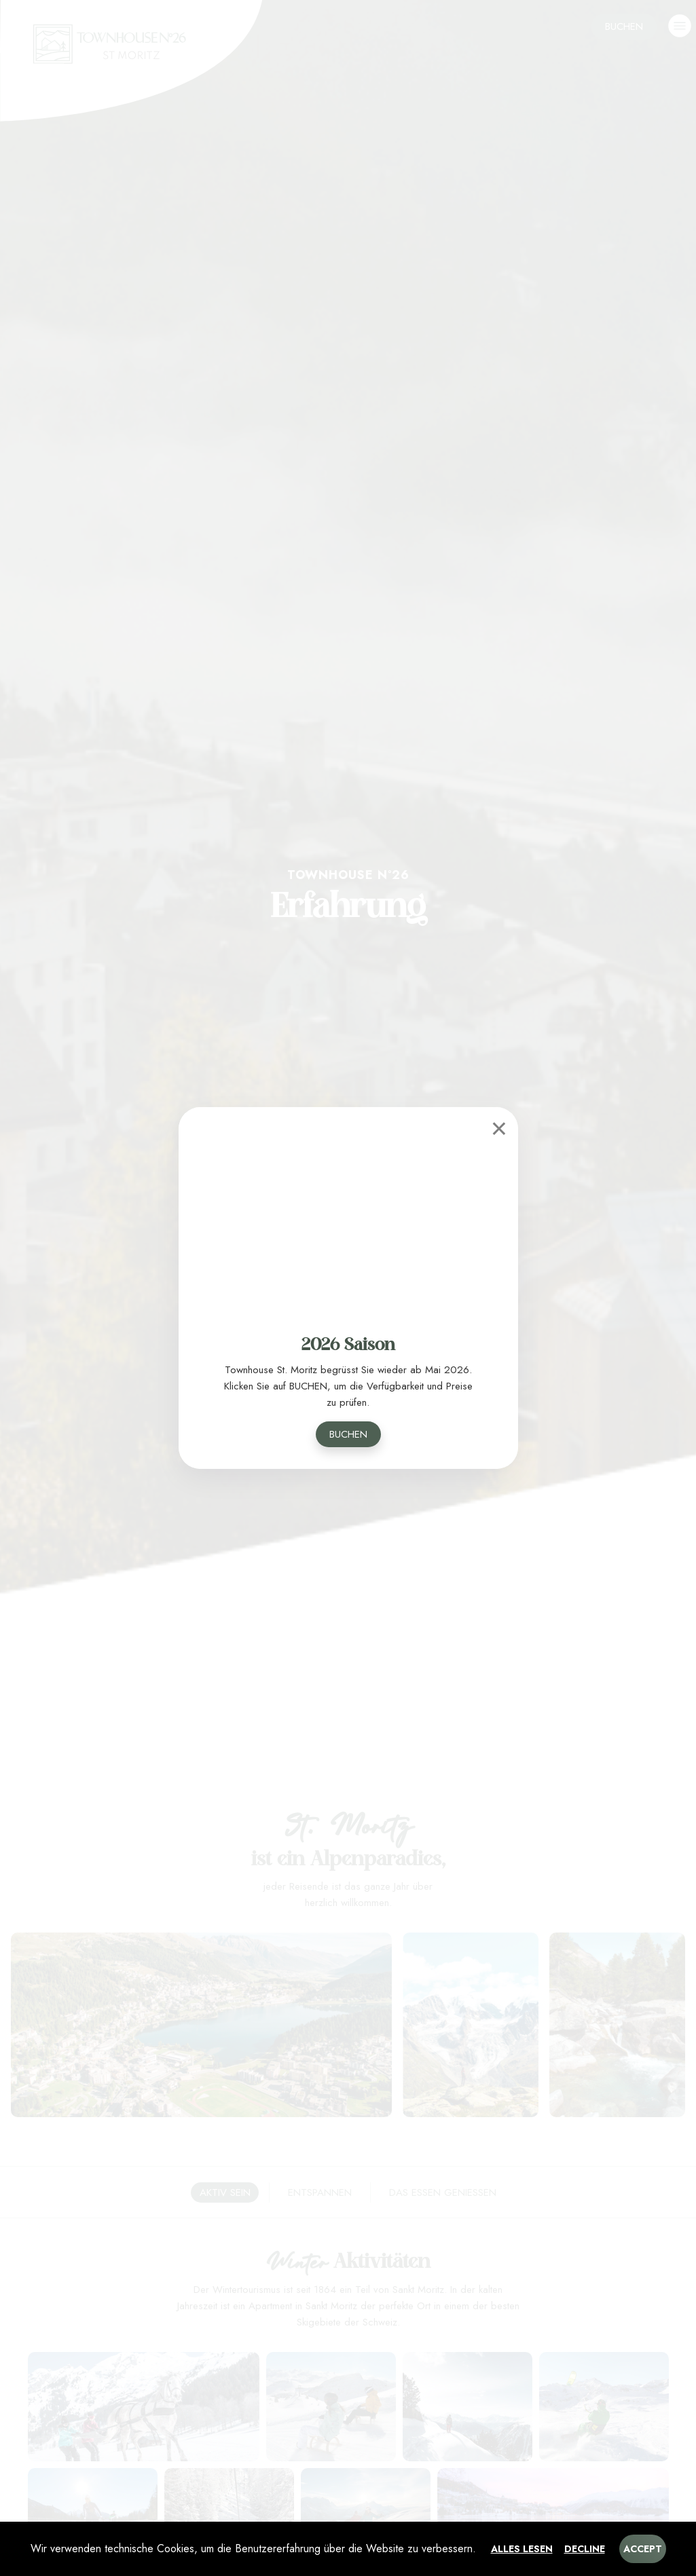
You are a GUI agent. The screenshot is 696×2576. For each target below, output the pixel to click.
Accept (642, 2549)
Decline (584, 2549)
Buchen (348, 1434)
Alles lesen (522, 2549)
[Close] (499, 1126)
